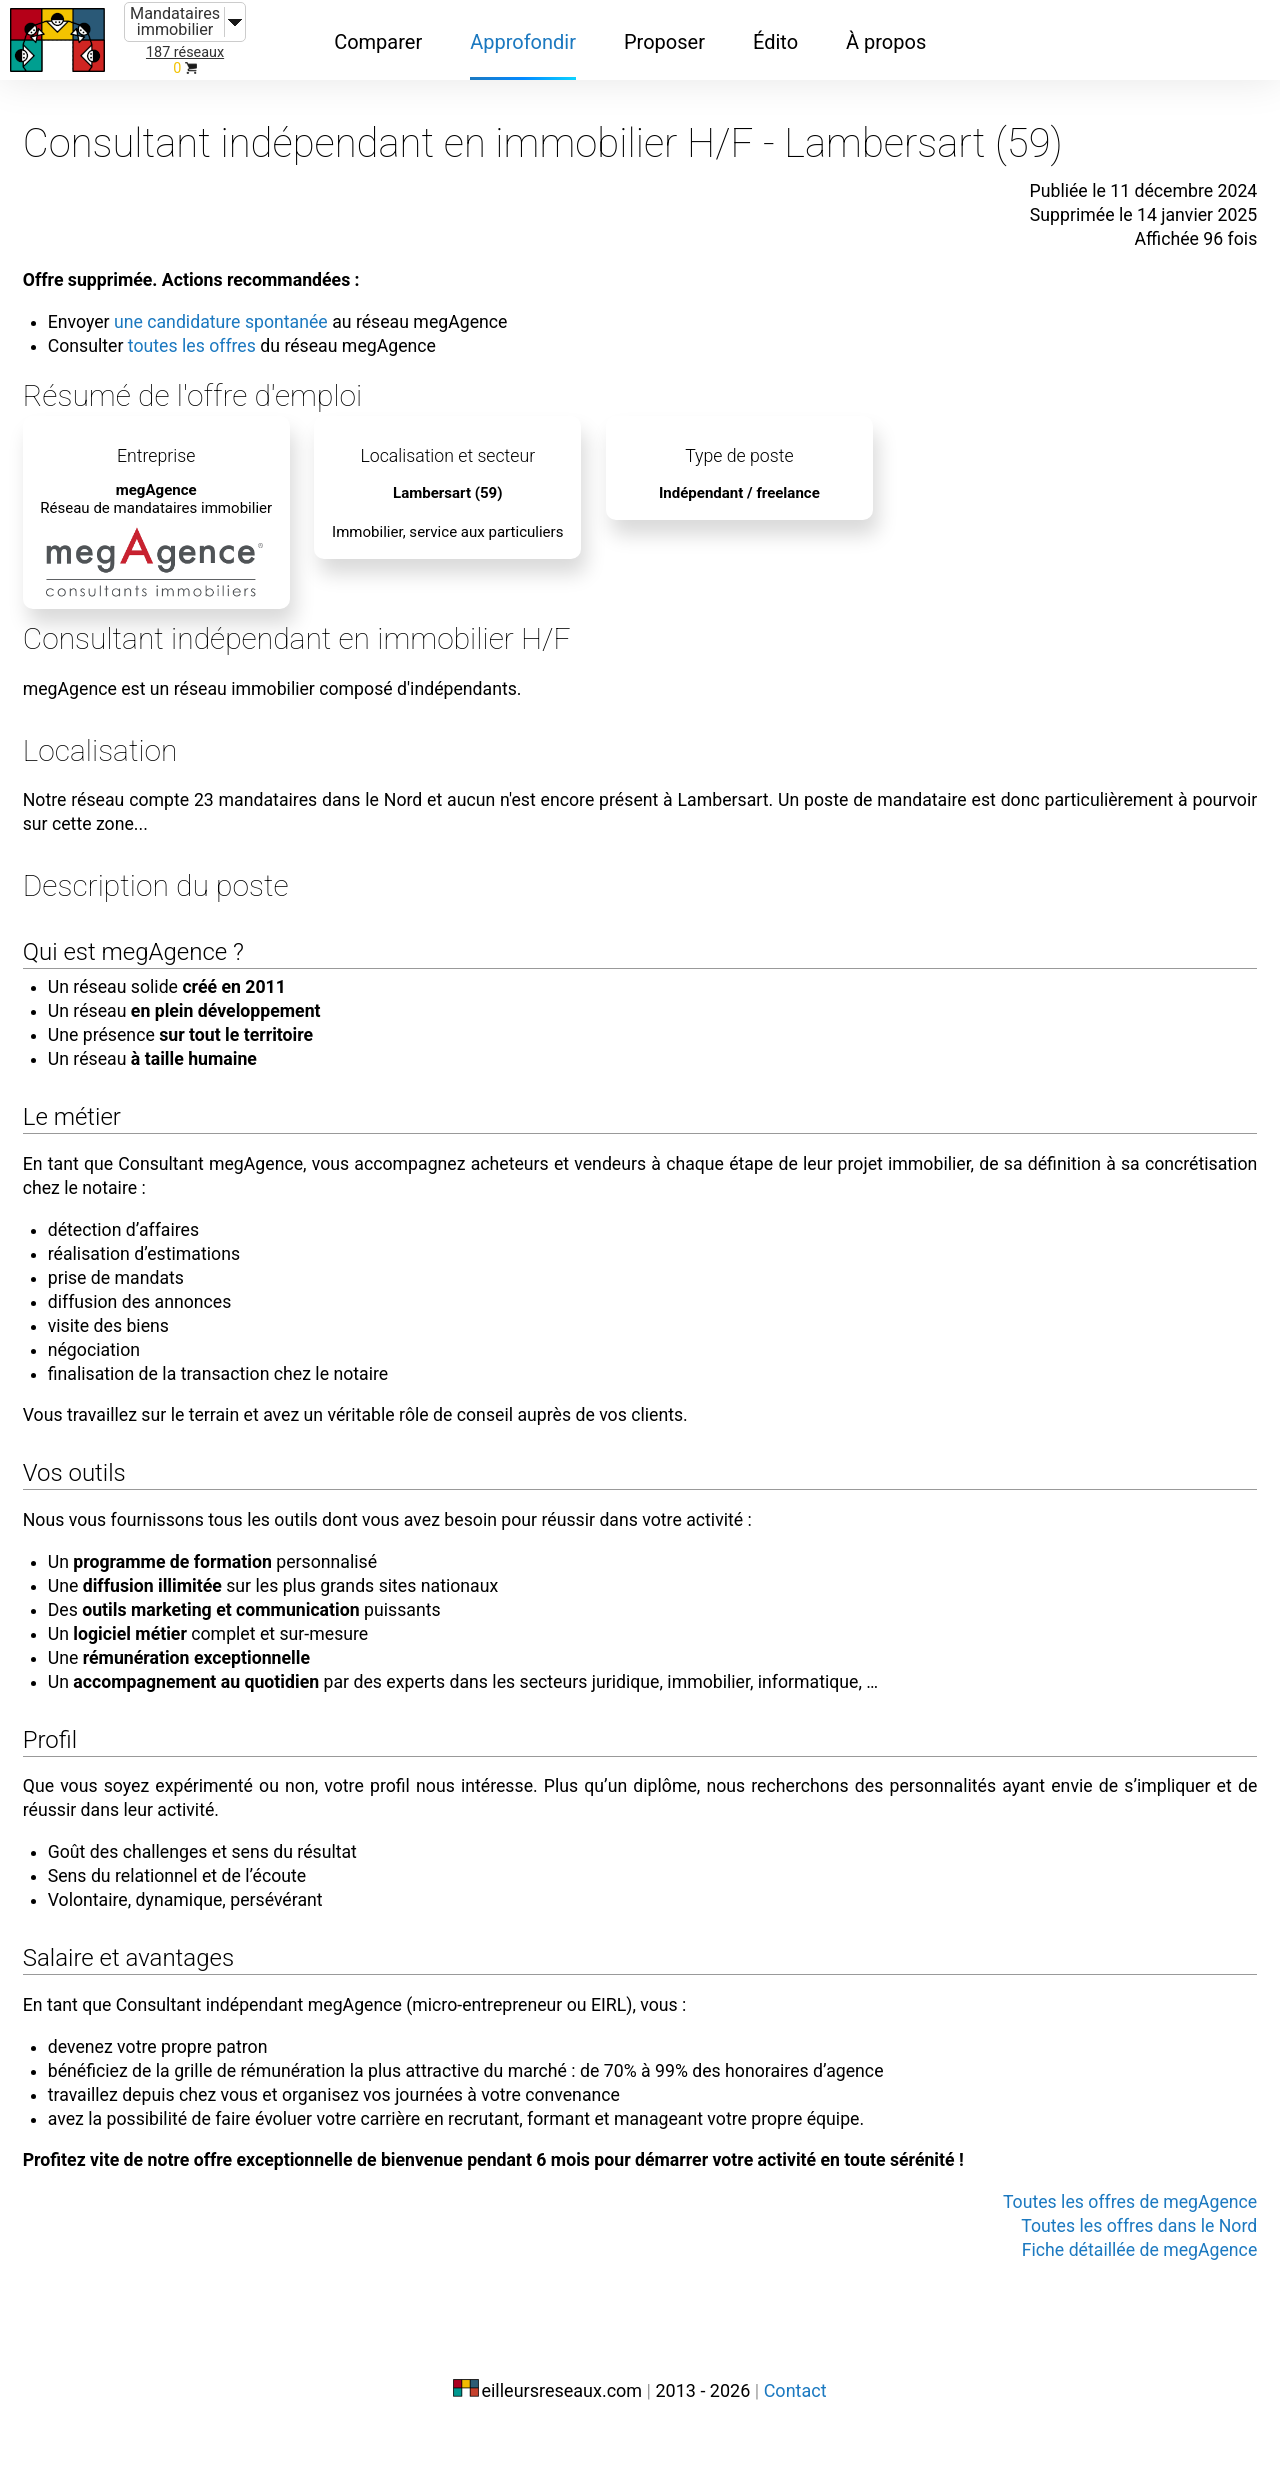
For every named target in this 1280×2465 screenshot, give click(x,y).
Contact (795, 2422)
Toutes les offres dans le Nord (1106, 2261)
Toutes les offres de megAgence (1096, 2237)
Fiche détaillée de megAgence (1107, 2285)
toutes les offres (228, 322)
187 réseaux (185, 52)
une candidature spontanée (261, 298)
